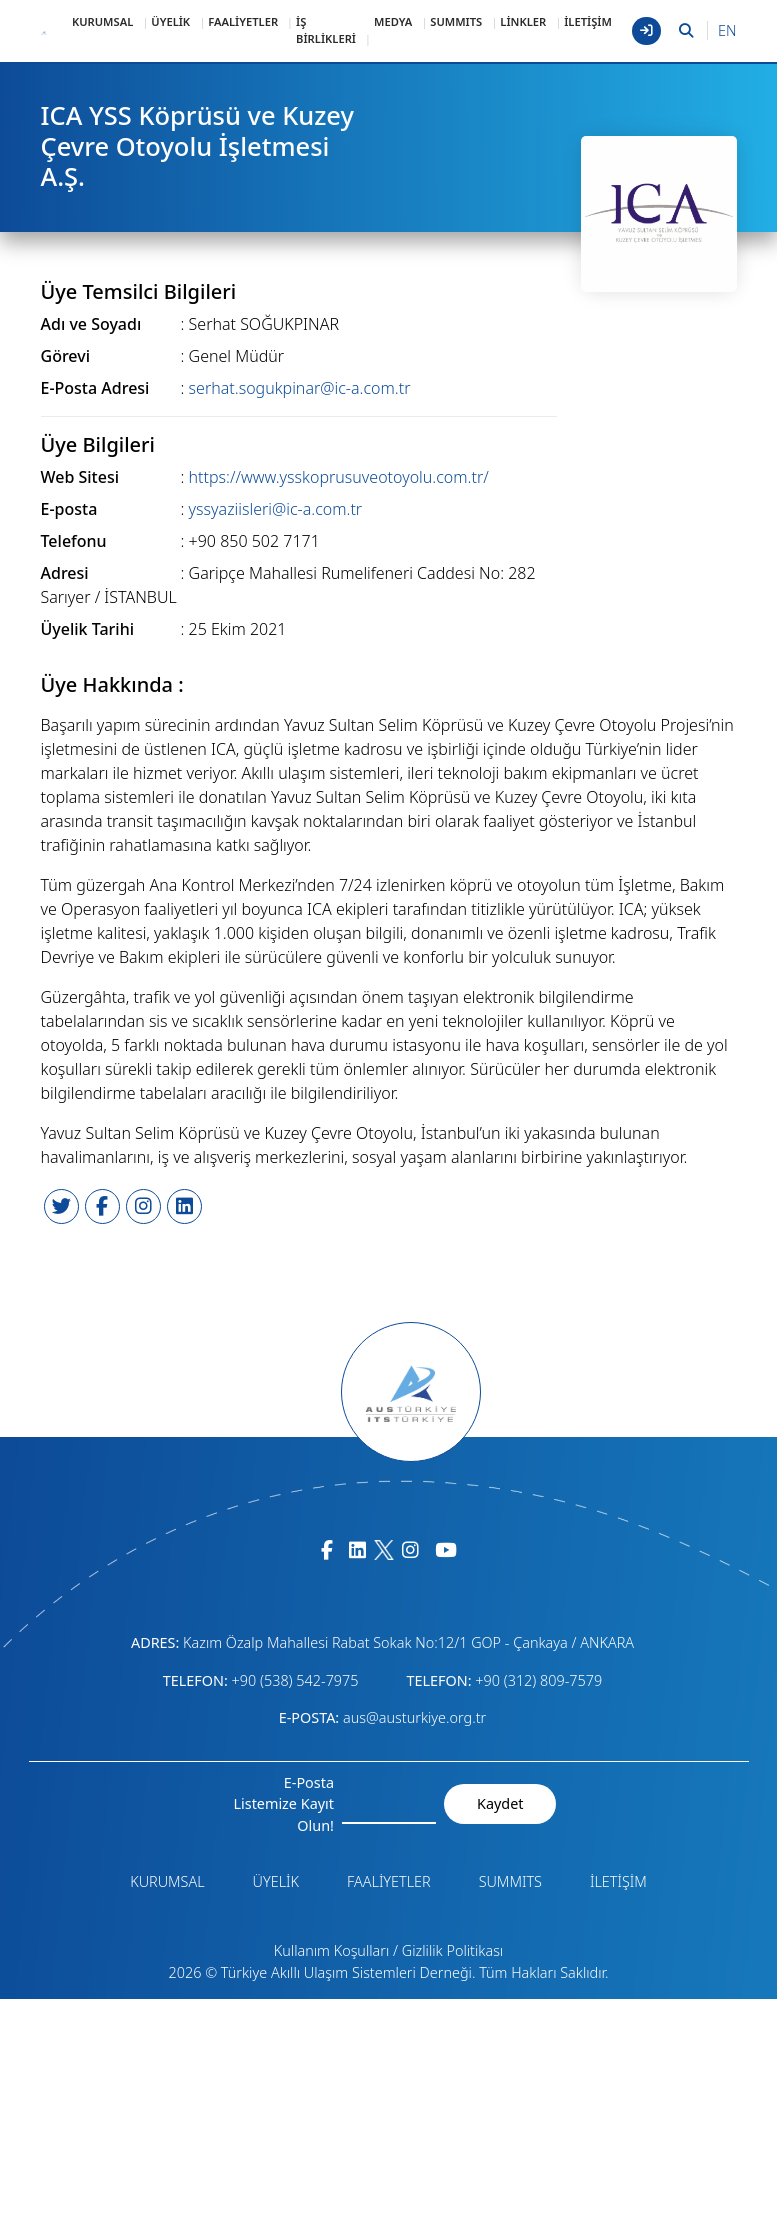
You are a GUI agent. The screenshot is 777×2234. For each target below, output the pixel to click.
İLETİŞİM (588, 21)
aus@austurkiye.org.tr (414, 1717)
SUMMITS (456, 21)
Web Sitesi (80, 477)
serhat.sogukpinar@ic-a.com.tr (300, 388)
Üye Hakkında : (112, 685)
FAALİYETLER (243, 21)
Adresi (65, 573)
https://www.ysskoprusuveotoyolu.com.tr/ (339, 477)
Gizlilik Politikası (452, 1950)
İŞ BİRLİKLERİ (326, 30)
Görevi (65, 356)
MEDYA (393, 21)
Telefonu (74, 541)
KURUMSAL (102, 21)
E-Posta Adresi (95, 388)
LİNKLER (523, 21)
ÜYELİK (170, 21)
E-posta (69, 509)
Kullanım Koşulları (332, 1950)
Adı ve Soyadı (91, 324)
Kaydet (500, 1803)
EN (727, 30)
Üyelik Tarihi (88, 629)
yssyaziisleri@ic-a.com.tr (276, 509)
